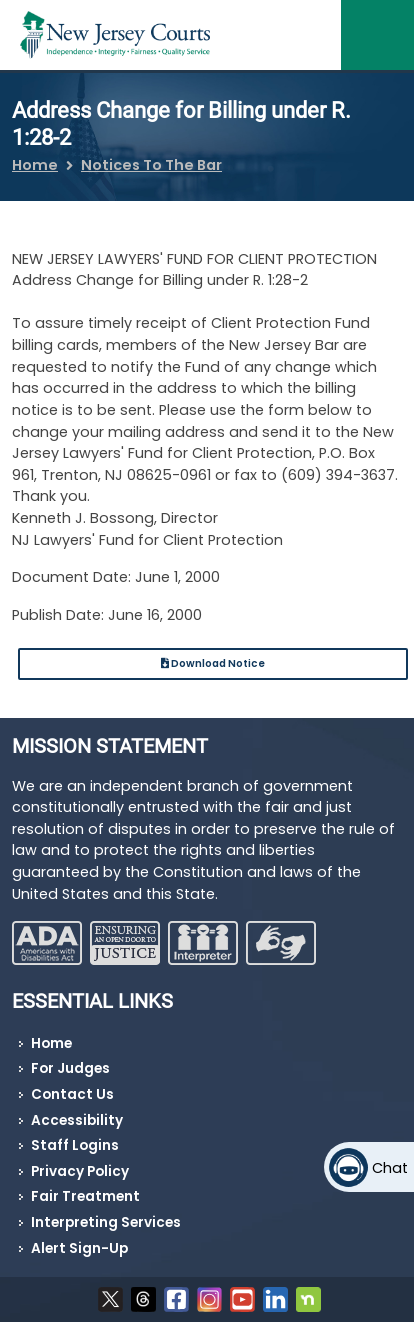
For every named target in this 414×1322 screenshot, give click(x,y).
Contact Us (72, 1094)
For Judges (70, 1068)
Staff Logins (75, 1145)
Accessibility (77, 1120)
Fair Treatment (85, 1196)
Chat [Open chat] (390, 1168)
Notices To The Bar (151, 165)
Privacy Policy (80, 1171)
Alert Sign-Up (79, 1248)
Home (35, 165)
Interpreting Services (106, 1222)
